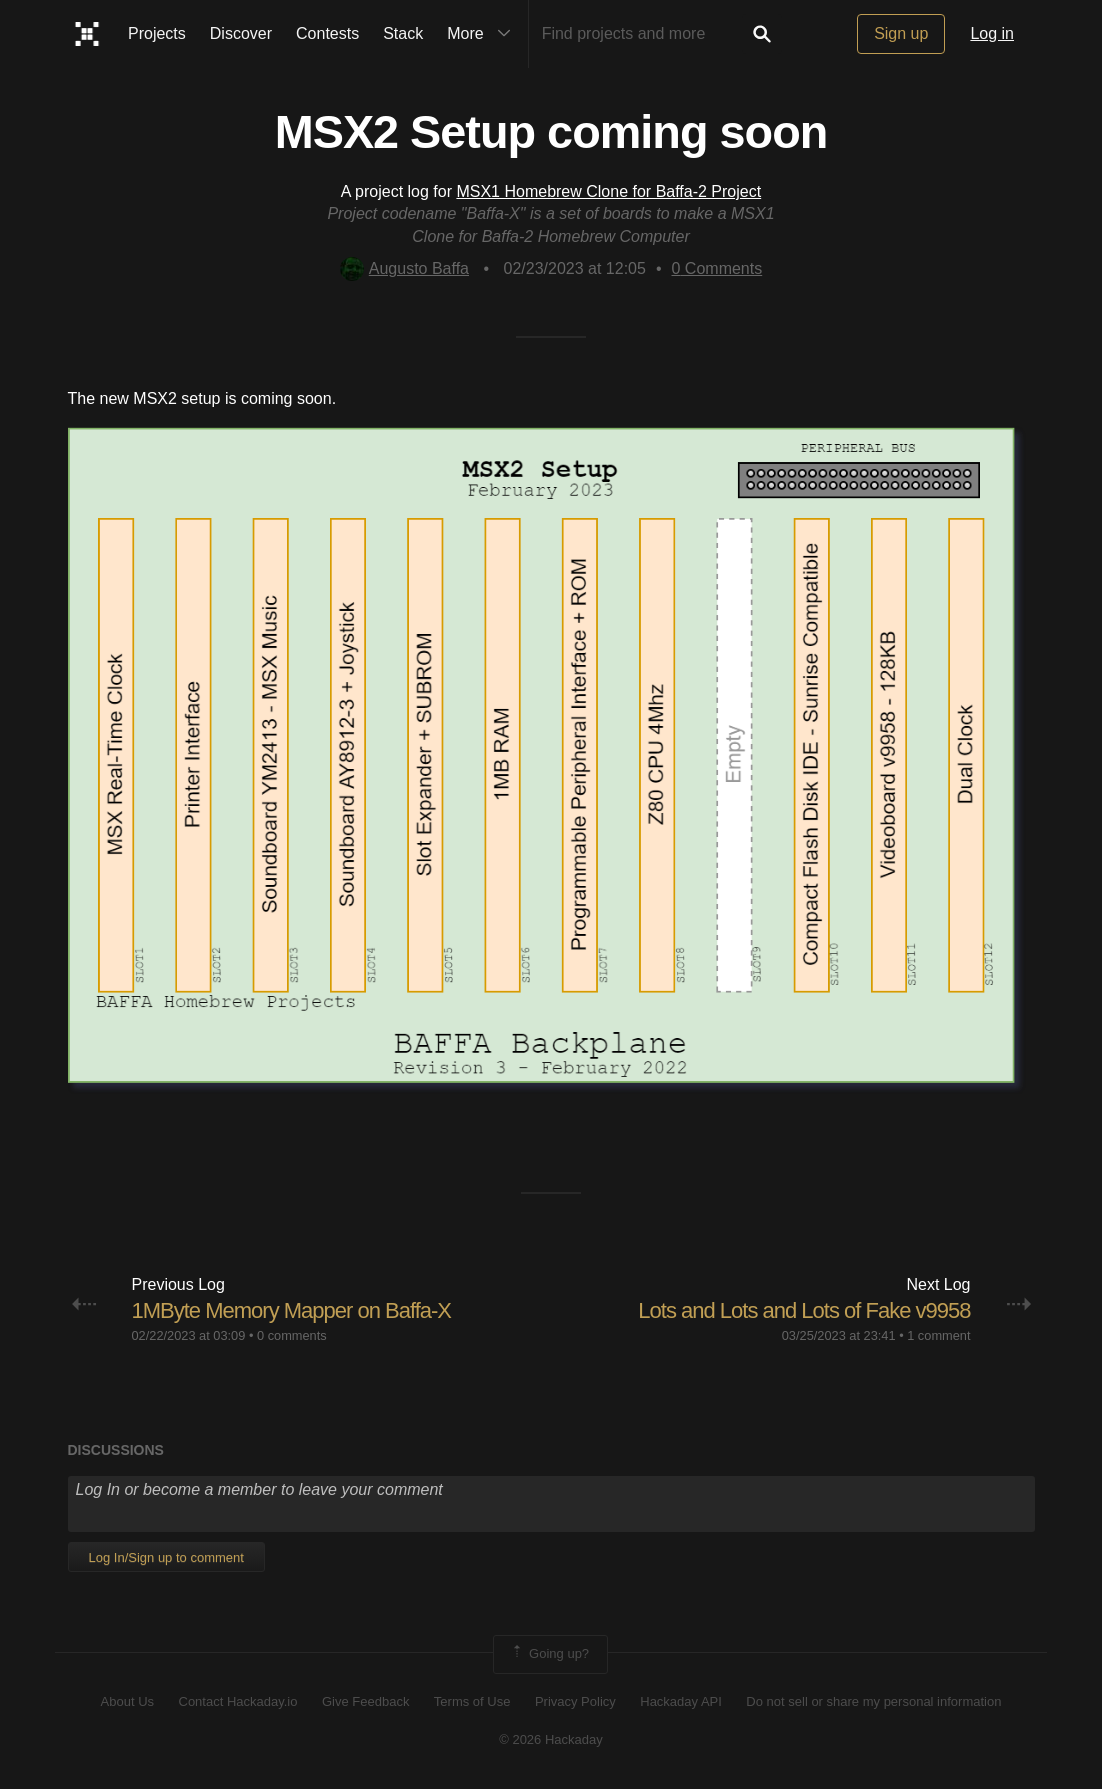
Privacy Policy (575, 1701)
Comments (717, 268)
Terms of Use (472, 1701)
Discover (241, 33)
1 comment (938, 1335)
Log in (992, 33)
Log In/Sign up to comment (166, 1557)
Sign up (901, 33)
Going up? (549, 1654)
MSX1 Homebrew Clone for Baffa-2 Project (608, 191)
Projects (157, 33)
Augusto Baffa (404, 268)
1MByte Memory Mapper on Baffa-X (292, 1310)
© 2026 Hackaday (551, 1739)
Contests (327, 33)
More (483, 34)
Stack (403, 33)
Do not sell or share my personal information (873, 1701)
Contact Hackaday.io (238, 1701)
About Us (127, 1701)
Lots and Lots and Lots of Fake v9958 (804, 1310)
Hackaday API (681, 1701)
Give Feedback (365, 1701)
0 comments (292, 1335)
